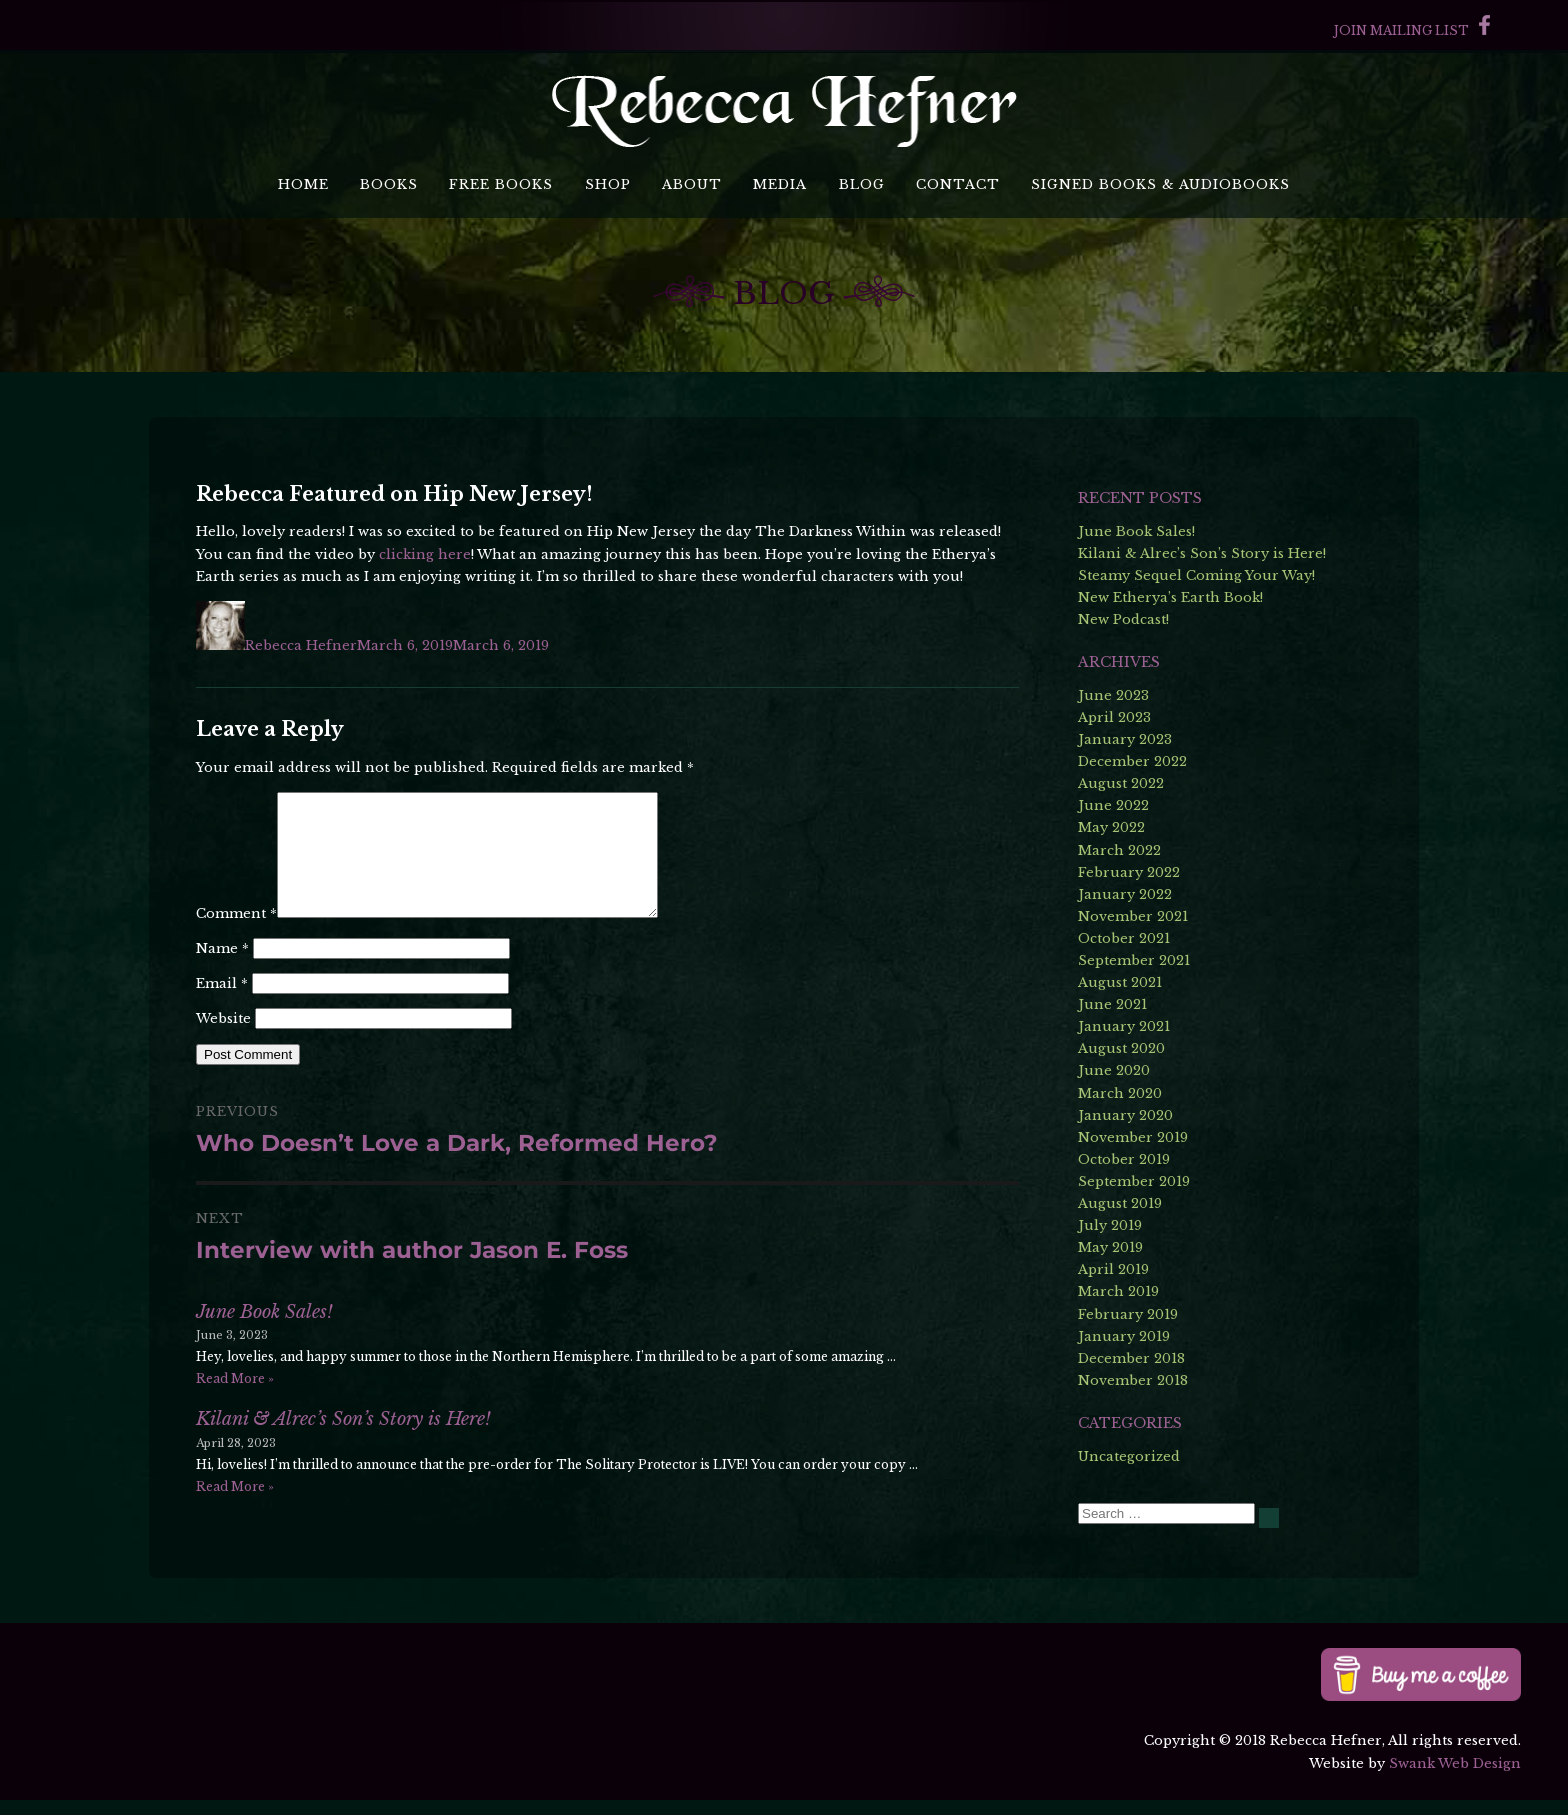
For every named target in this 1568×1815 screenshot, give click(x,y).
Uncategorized (1129, 1456)
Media (780, 184)
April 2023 (1114, 717)
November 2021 (1133, 916)
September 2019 (1134, 1181)
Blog (862, 184)
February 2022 (1129, 872)
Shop (608, 184)
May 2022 (1111, 827)
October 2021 (1124, 938)
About (692, 184)
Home (303, 184)
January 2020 (1125, 1115)
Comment (236, 937)
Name (222, 972)
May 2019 (1110, 1247)
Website (223, 1042)
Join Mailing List (1401, 30)
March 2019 (1118, 1291)
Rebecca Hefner (301, 645)
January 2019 (1124, 1336)
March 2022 (1119, 850)
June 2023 (1113, 695)
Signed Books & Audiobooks (1160, 184)
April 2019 (1113, 1269)
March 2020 (1120, 1093)
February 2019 (1128, 1314)
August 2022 (1121, 783)
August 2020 (1121, 1048)
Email (222, 1007)
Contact (958, 184)
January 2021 (1124, 1026)
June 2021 (1112, 1004)
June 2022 (1113, 805)
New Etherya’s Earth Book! (1170, 597)
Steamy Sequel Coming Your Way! (1196, 575)
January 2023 (1125, 739)
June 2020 (1114, 1070)
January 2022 (1125, 894)
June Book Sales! (264, 1336)
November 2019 (1133, 1137)
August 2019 (1120, 1203)
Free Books (501, 184)
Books (389, 184)
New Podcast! (1123, 619)
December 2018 (1131, 1358)
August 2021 (1120, 982)
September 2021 (1134, 960)
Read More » (235, 1402)
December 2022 (1132, 761)
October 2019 (1124, 1159)
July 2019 (1110, 1225)
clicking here (425, 554)
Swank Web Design (1455, 1778)
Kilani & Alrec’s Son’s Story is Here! (343, 1443)
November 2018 (1133, 1380)
